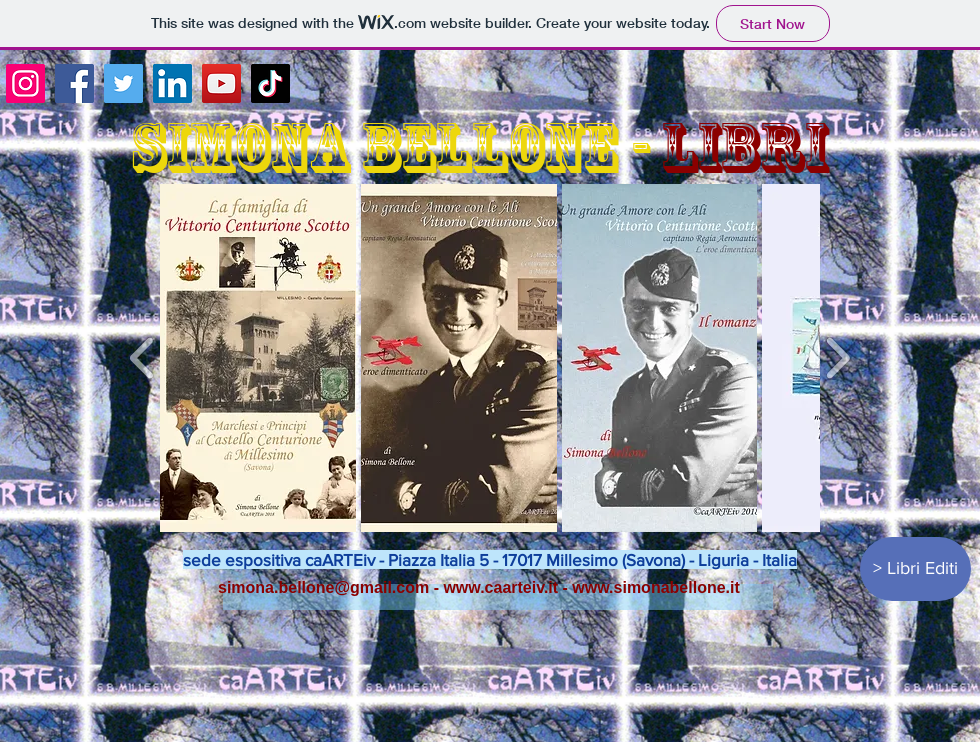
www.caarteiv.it (500, 587)
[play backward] (142, 357)
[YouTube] (221, 83)
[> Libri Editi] (915, 569)
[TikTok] (270, 83)
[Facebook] (74, 83)
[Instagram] (25, 83)
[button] (258, 358)
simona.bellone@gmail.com (323, 587)
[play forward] (837, 357)
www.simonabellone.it (655, 587)
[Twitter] (123, 83)
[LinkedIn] (172, 83)
